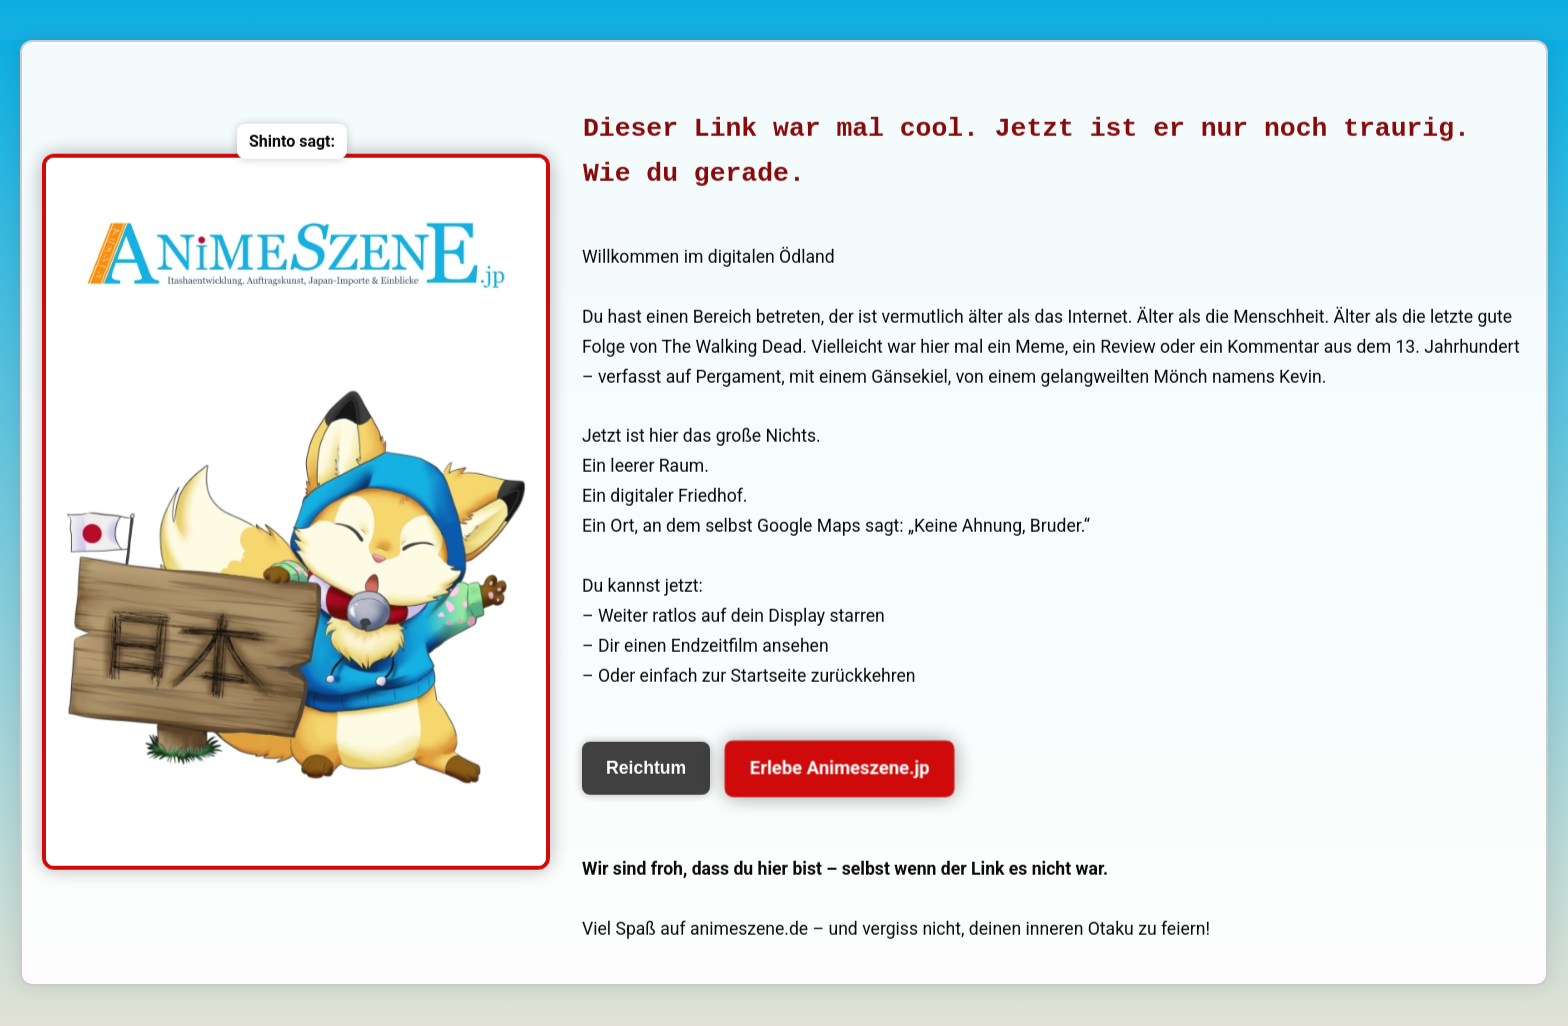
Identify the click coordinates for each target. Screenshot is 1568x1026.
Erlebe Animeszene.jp (840, 768)
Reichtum (646, 769)
